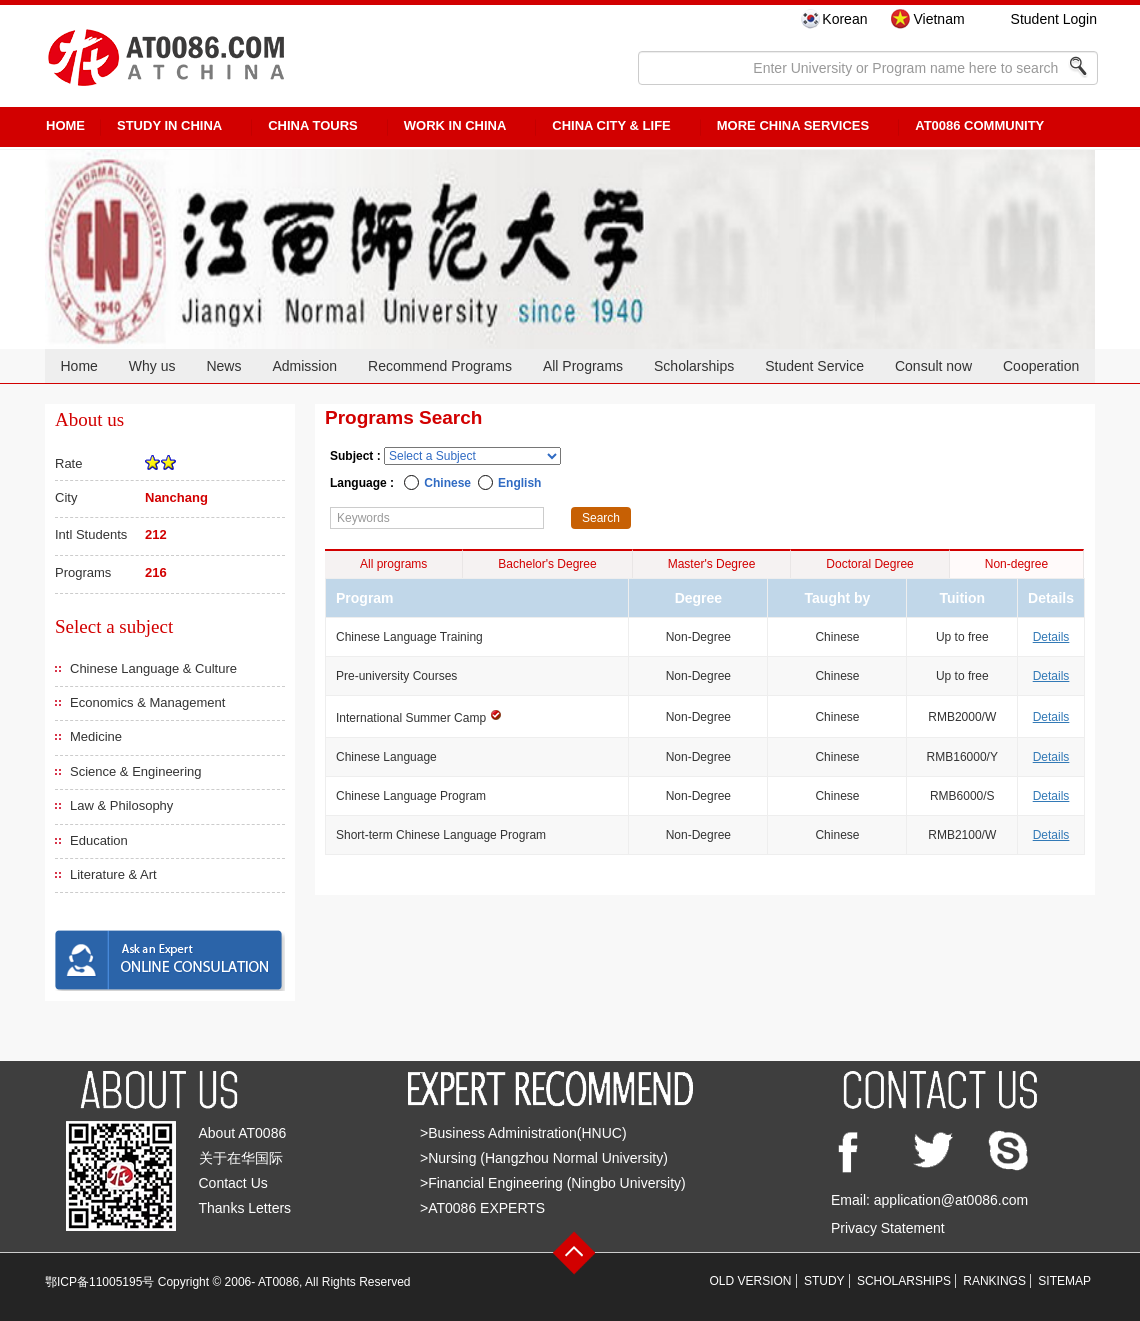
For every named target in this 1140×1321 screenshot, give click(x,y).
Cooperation (1041, 366)
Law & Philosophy (121, 805)
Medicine (96, 736)
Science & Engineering (136, 771)
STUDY (824, 1281)
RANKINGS (994, 1281)
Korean (844, 19)
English (519, 483)
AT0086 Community (979, 125)
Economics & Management (147, 702)
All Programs (583, 366)
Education (99, 840)
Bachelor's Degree (547, 564)
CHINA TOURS (313, 125)
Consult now (933, 366)
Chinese (447, 483)
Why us (152, 366)
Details (1051, 637)
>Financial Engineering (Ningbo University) (553, 1183)
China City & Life (611, 125)
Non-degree (1016, 564)
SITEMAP (1064, 1281)
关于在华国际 (241, 1158)
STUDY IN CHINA (169, 125)
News (223, 366)
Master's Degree (712, 564)
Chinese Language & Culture (153, 668)
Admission (304, 366)
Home (78, 366)
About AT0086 (243, 1133)
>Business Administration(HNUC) (523, 1133)
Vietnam (938, 19)
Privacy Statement (888, 1228)
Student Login (1054, 19)
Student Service (814, 366)
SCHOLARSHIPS (904, 1281)
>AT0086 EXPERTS (482, 1208)
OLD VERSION (751, 1281)
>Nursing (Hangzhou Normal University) (544, 1158)
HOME (65, 125)
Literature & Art (113, 874)
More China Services (793, 125)
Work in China (455, 125)
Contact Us (233, 1183)
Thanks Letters (245, 1208)
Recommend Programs (440, 366)
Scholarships (694, 366)
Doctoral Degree (869, 564)
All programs (393, 564)
